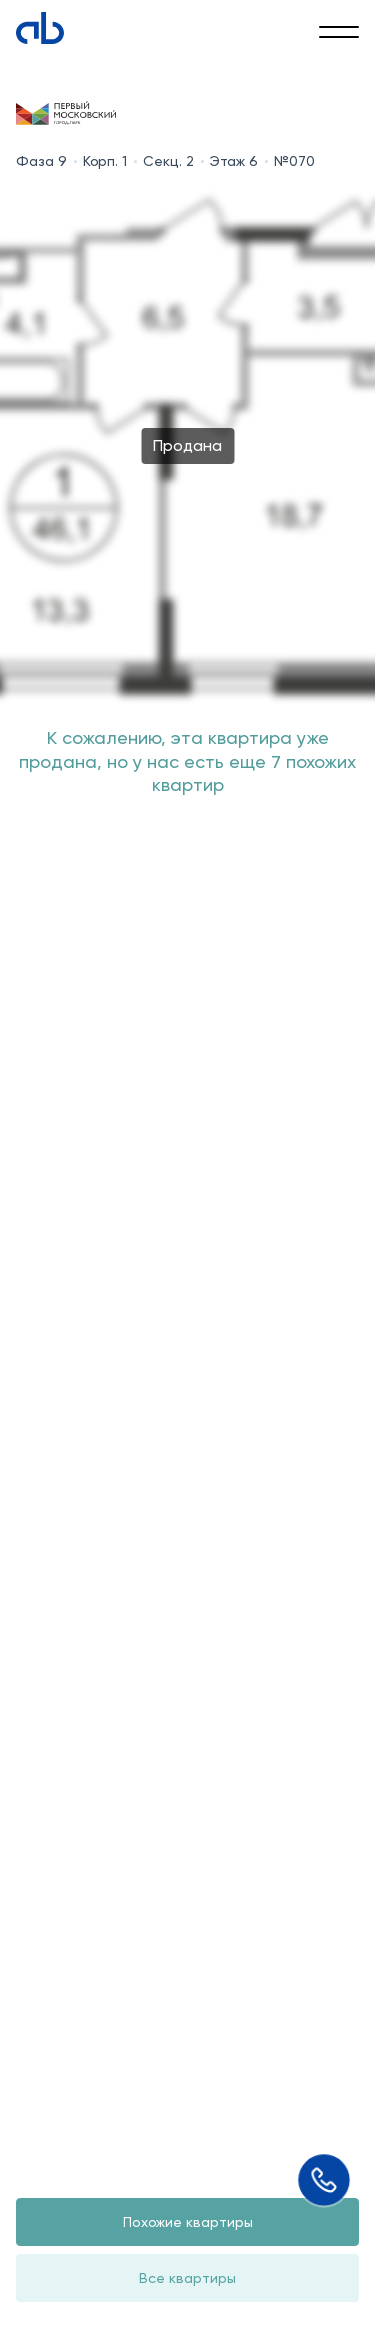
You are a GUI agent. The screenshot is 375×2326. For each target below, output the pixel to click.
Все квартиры (187, 2278)
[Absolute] (40, 28)
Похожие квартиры (188, 2222)
